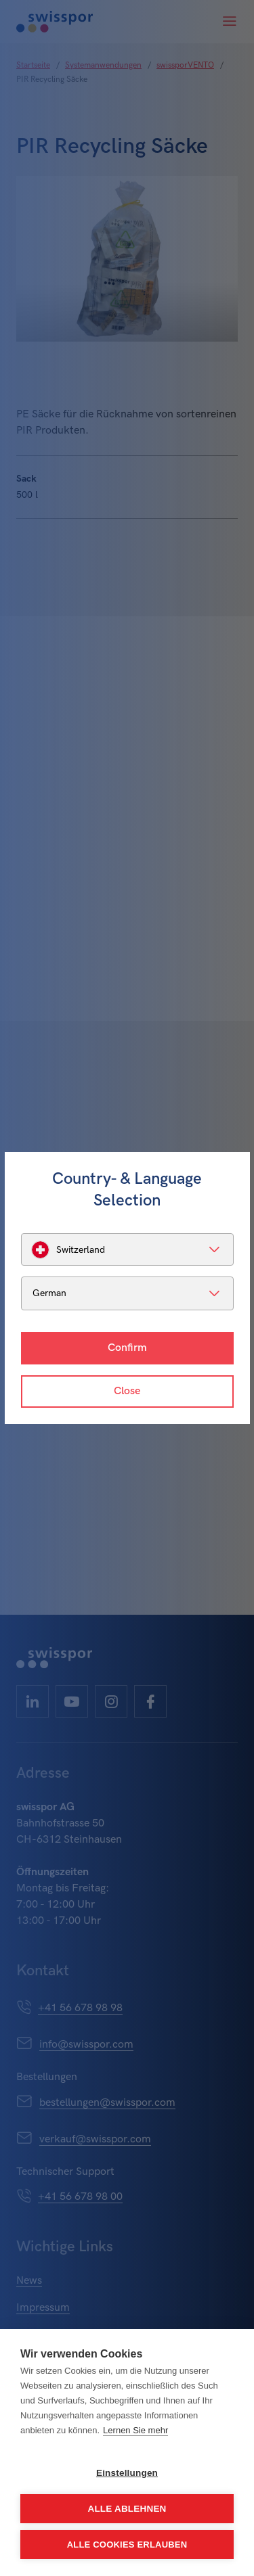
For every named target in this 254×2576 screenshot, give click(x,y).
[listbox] (127, 1249)
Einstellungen (127, 2473)
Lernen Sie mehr (135, 2430)
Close (127, 1391)
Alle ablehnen (126, 2509)
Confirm (127, 1347)
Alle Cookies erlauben (127, 2544)
